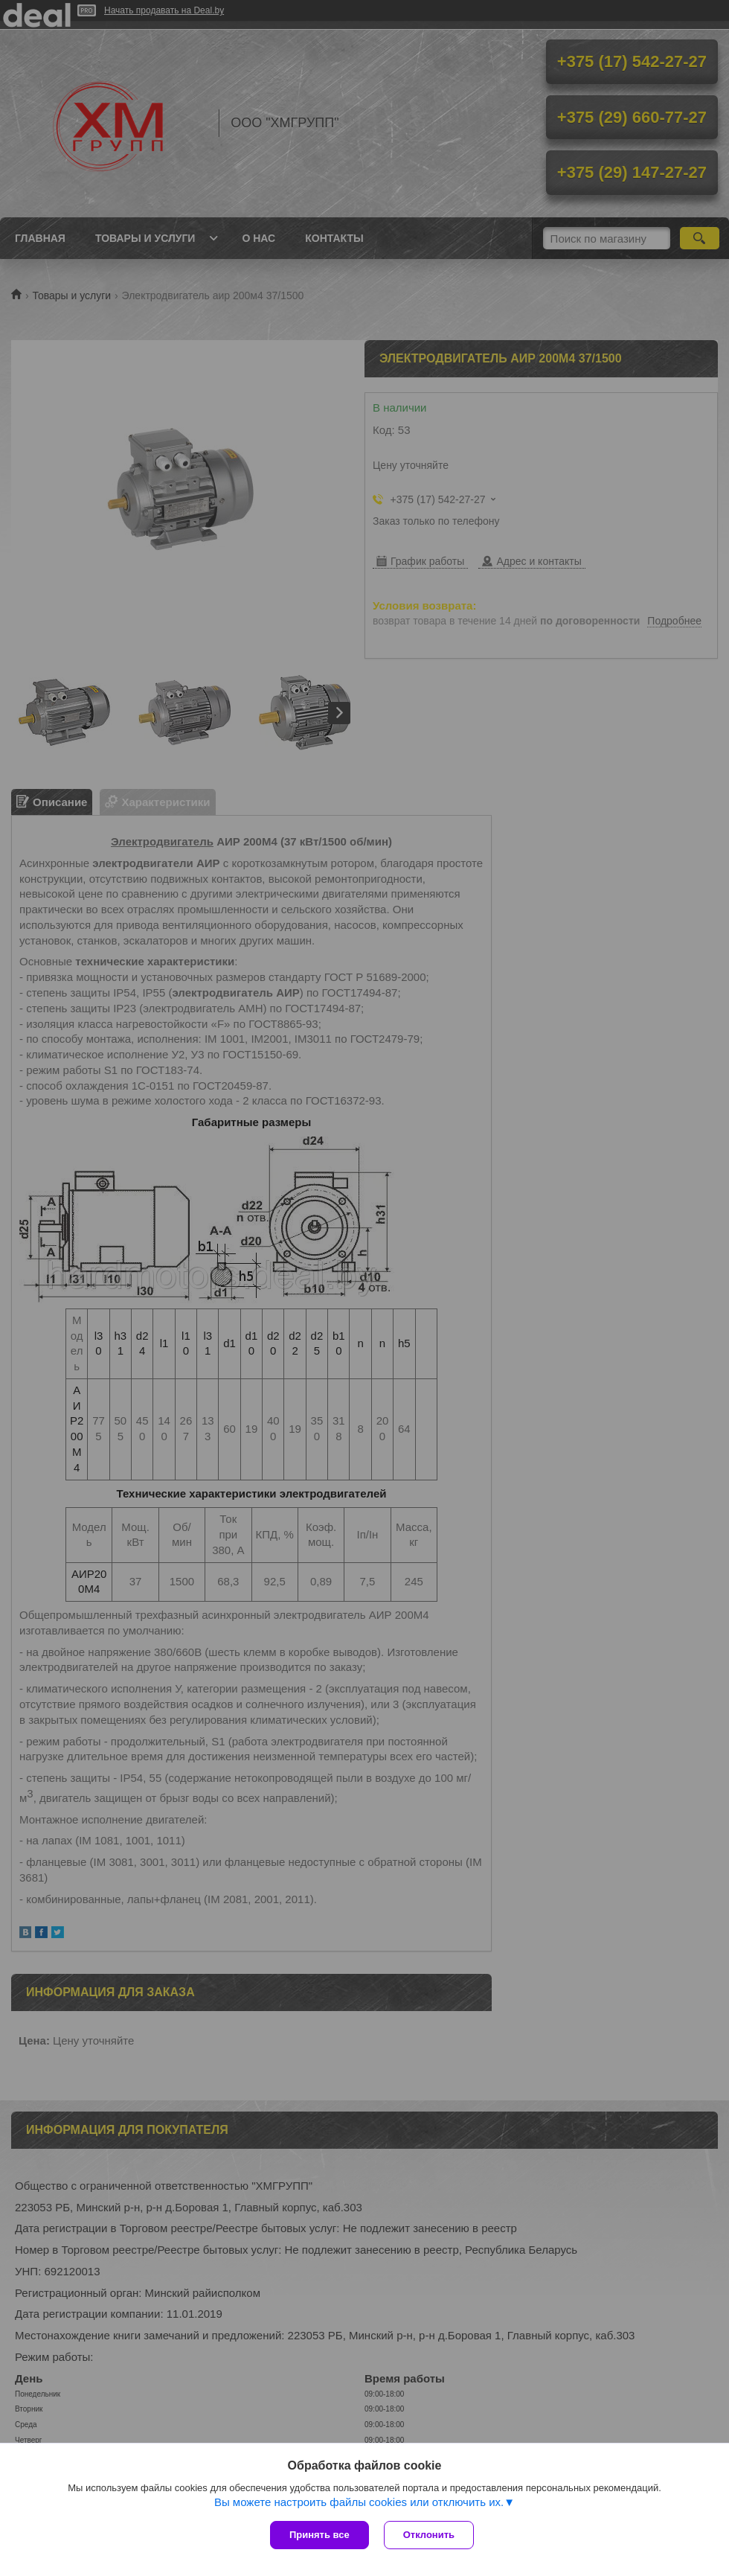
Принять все (319, 2534)
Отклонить (429, 2534)
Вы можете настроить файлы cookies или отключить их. (359, 2502)
